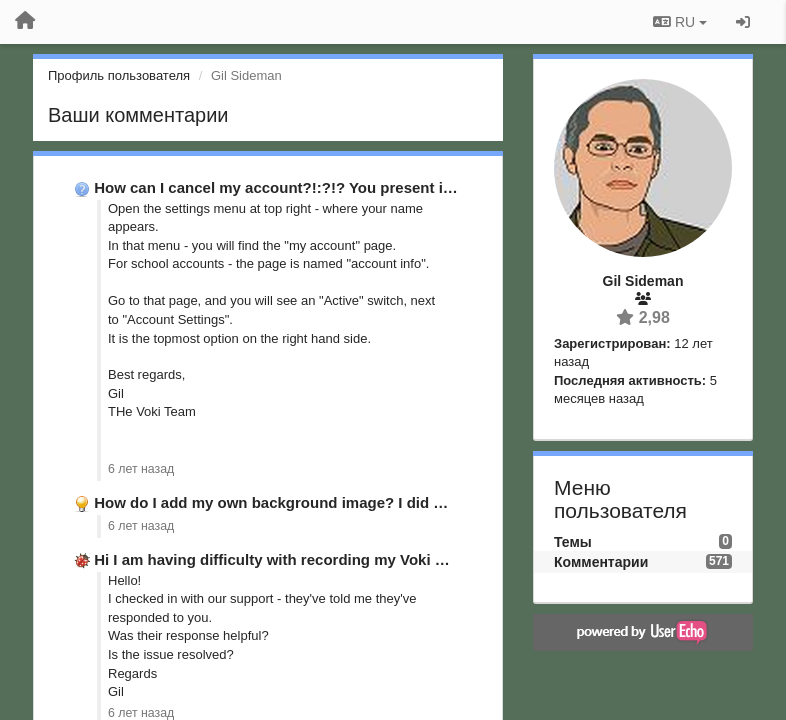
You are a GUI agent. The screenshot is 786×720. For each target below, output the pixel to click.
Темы (573, 542)
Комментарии (601, 562)
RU (680, 22)
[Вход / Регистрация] (743, 22)
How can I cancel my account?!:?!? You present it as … (291, 187)
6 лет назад (141, 469)
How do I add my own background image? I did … (271, 502)
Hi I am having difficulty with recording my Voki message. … (308, 559)
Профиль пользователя (119, 75)
